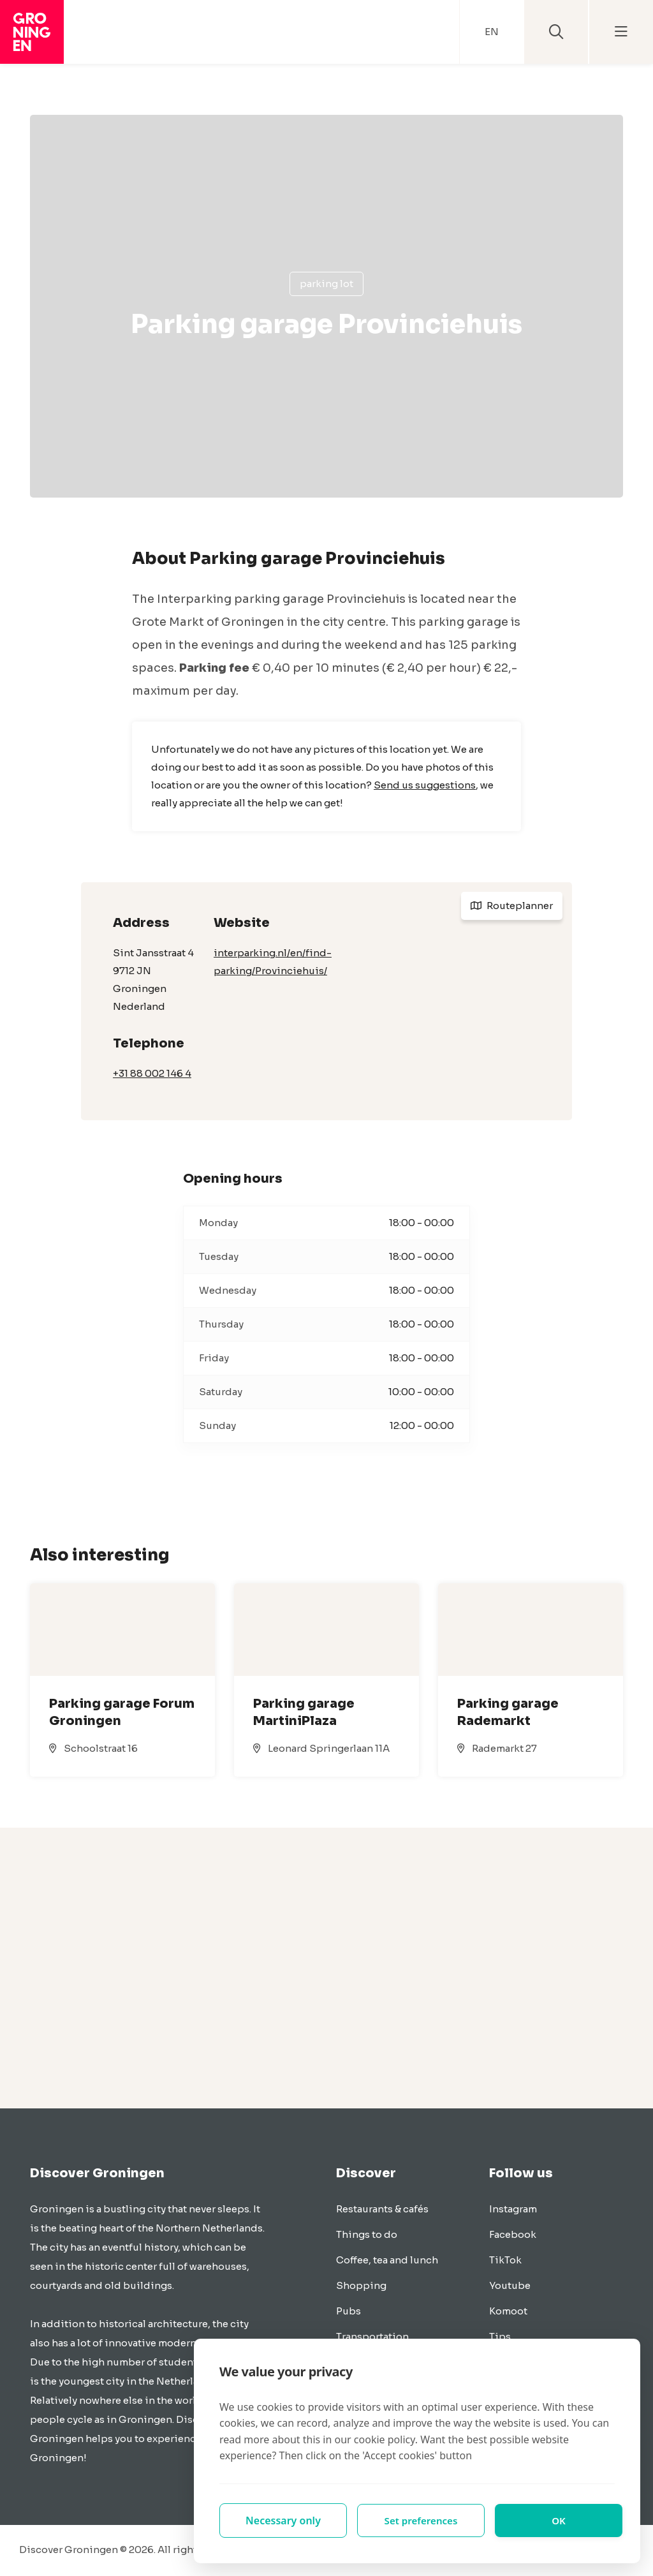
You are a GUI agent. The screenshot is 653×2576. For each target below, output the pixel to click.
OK (559, 2520)
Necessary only (283, 2520)
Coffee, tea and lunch (387, 2260)
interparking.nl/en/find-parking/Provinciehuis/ (273, 962)
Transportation (372, 2336)
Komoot (508, 2311)
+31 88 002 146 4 (152, 1073)
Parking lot (326, 284)
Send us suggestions (425, 785)
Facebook (512, 2234)
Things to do (366, 2234)
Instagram (513, 2209)
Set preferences (421, 2520)
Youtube (510, 2285)
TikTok (505, 2260)
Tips (500, 2336)
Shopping (361, 2285)
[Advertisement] (326, 1968)
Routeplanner (512, 905)
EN (492, 32)
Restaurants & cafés (382, 2209)
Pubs (348, 2311)
